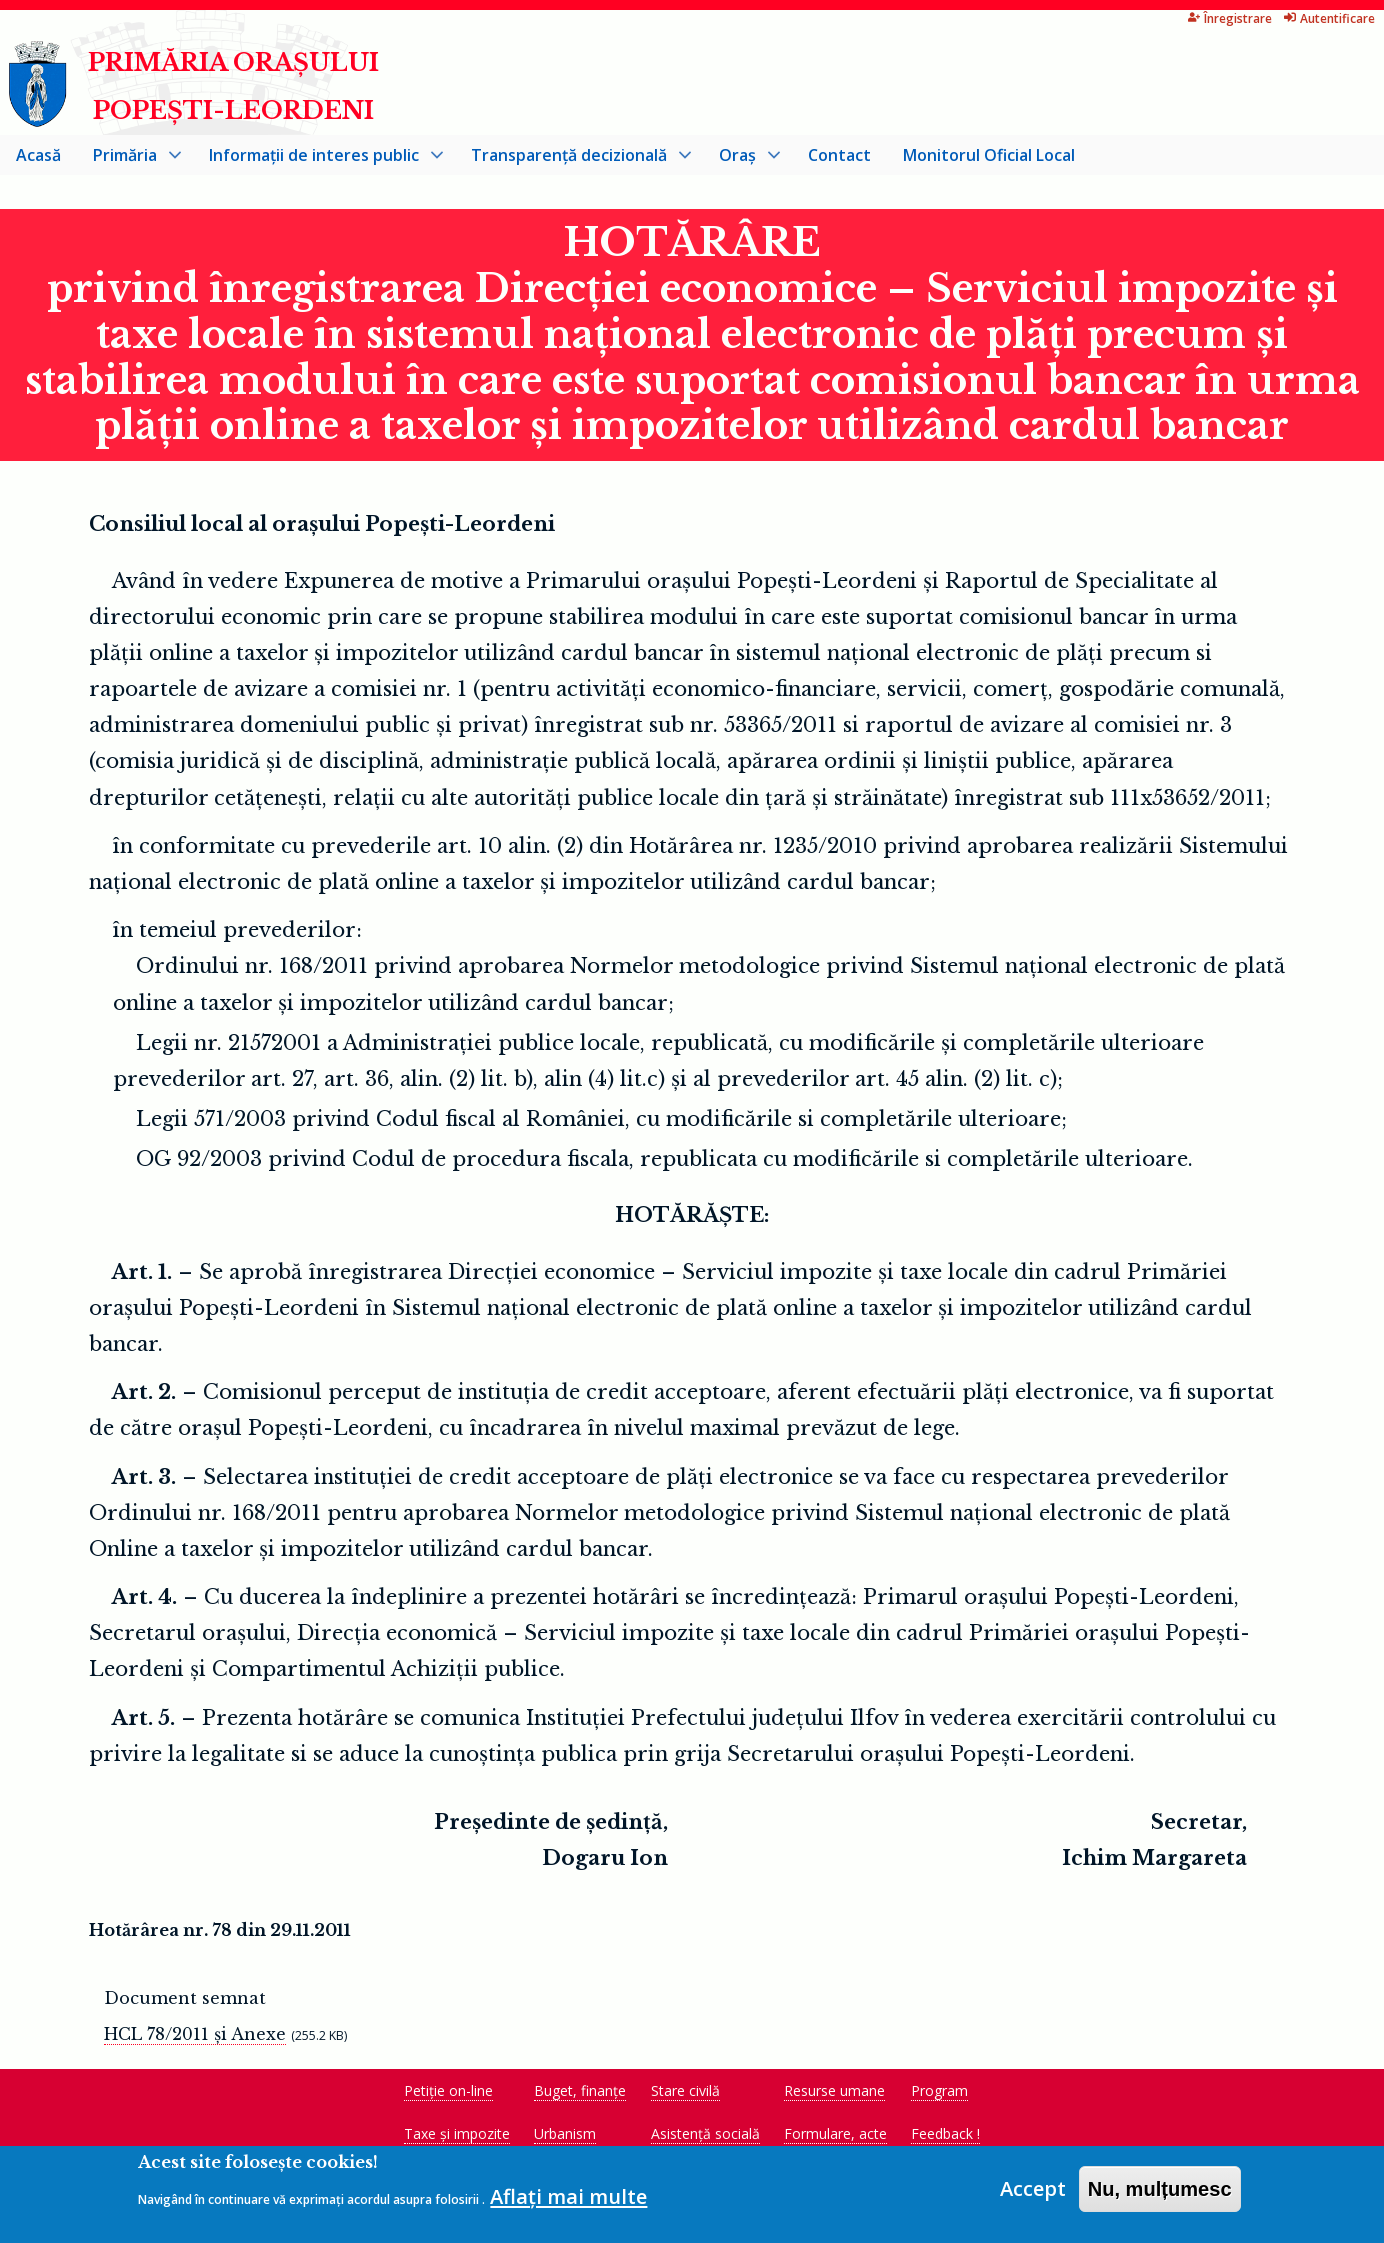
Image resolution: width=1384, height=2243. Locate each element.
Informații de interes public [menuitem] (318, 160)
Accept (1033, 2195)
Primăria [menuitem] (129, 160)
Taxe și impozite (457, 2134)
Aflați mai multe (568, 2203)
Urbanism (565, 2134)
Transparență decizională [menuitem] (573, 160)
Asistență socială (705, 2134)
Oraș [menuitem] (741, 160)
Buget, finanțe (580, 2091)
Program (939, 2091)
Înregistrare (1151, 18)
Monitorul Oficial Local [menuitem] (989, 156)
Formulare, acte (835, 2134)
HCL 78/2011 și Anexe (195, 2035)
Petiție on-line (448, 2091)
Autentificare (1249, 18)
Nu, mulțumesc (1160, 2196)
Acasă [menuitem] (38, 156)
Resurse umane (834, 2091)
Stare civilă (685, 2091)
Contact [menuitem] (839, 156)
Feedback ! (945, 2134)
